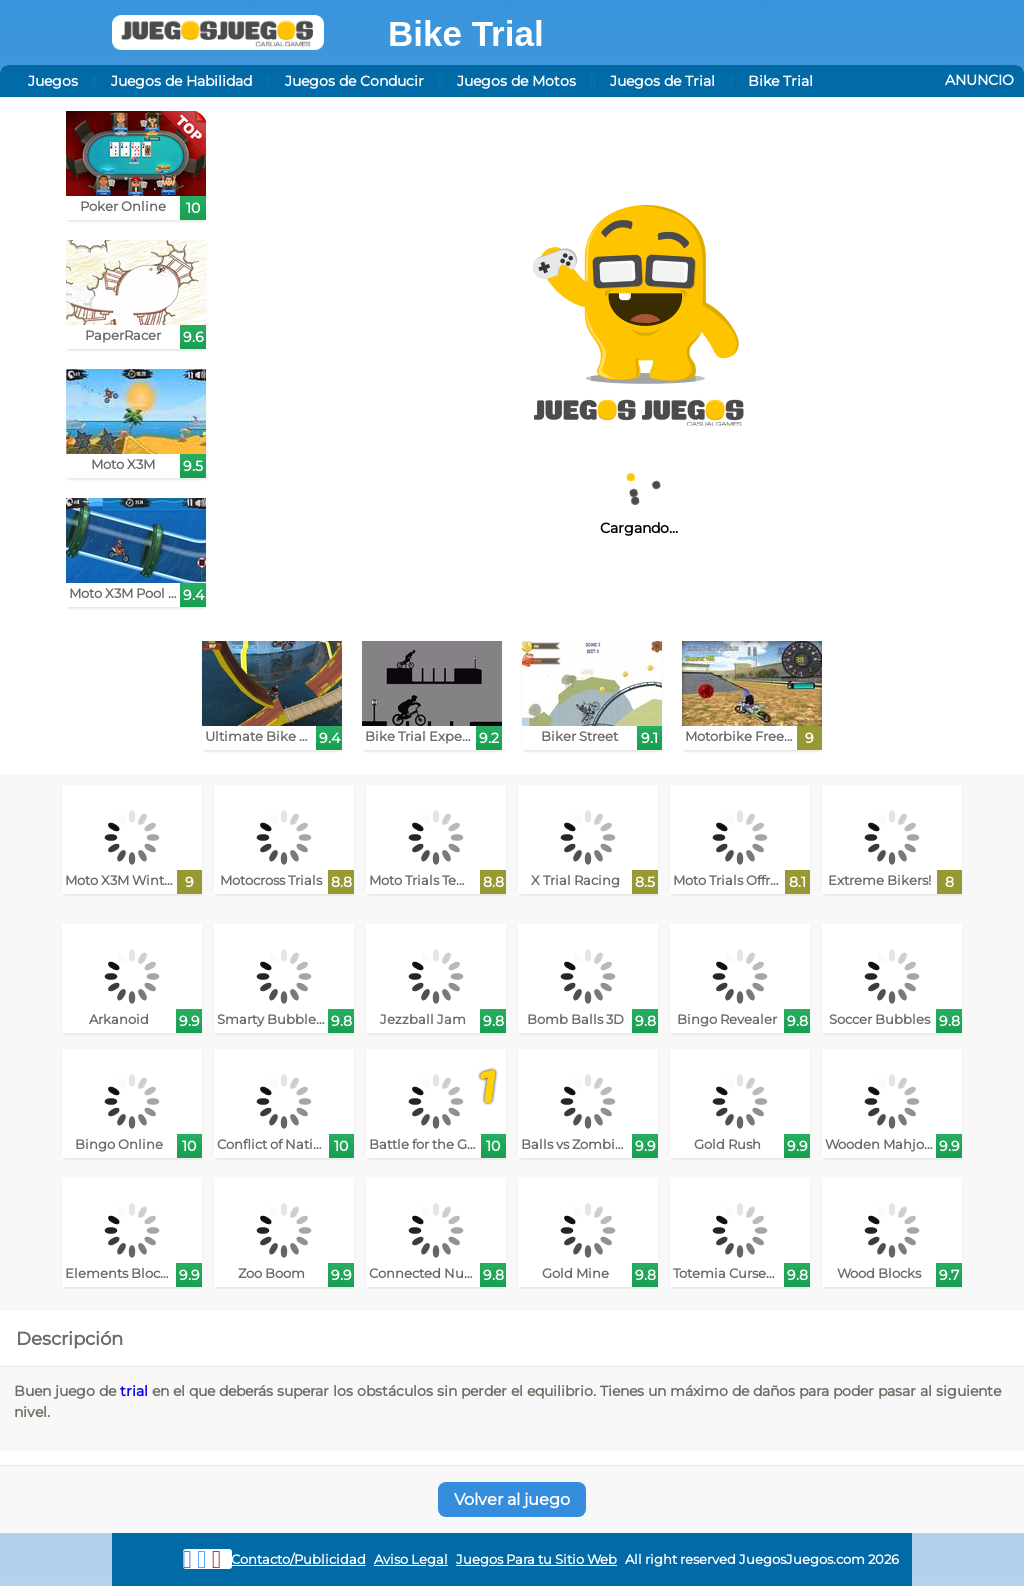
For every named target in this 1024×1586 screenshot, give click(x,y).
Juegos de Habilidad (181, 81)
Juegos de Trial (662, 81)
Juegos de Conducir (354, 81)
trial (134, 1391)
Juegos (53, 81)
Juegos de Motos (516, 81)
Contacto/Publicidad (298, 1559)
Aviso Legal (411, 1559)
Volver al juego (512, 1499)
